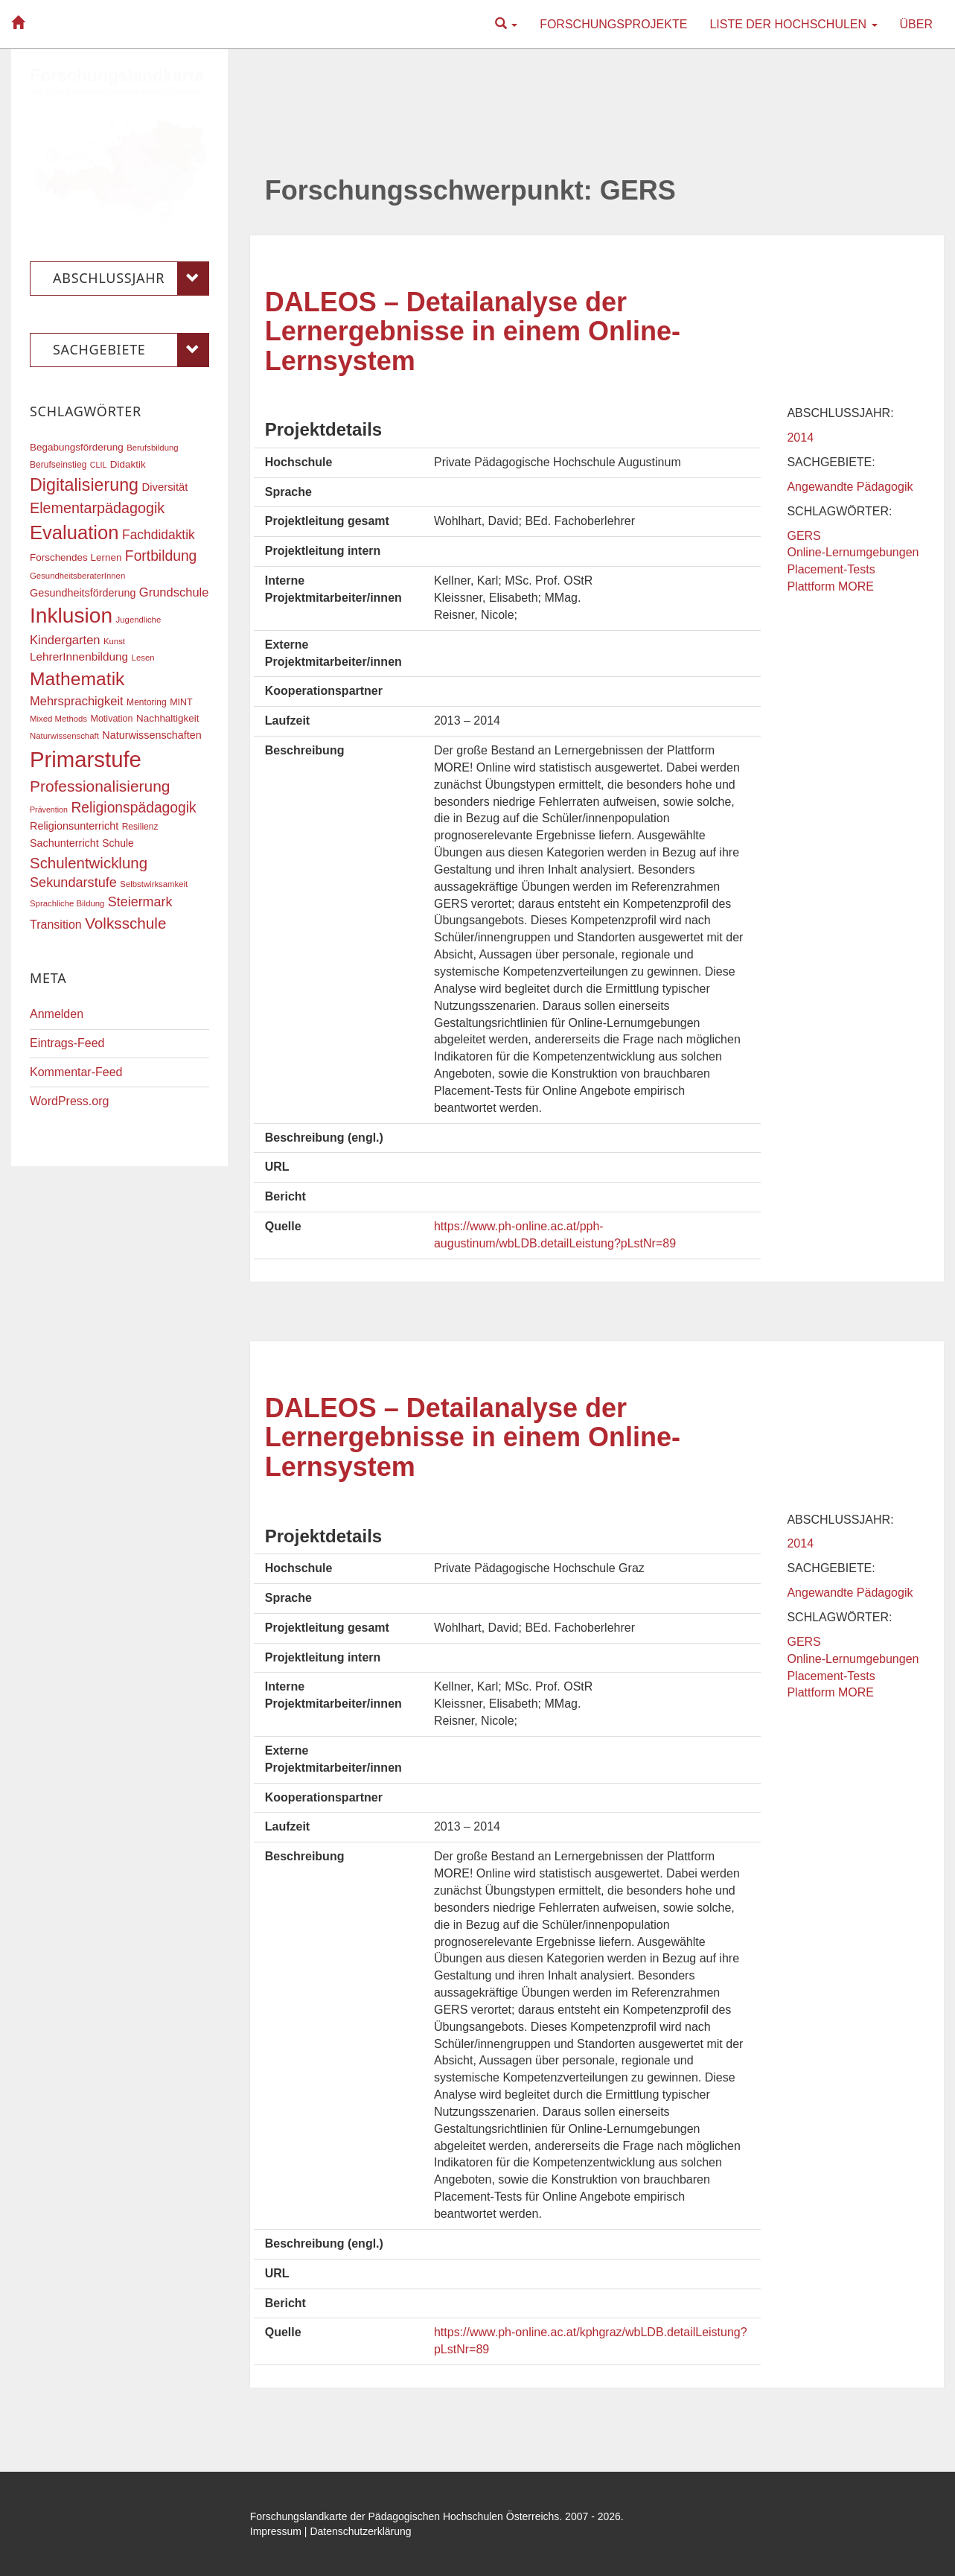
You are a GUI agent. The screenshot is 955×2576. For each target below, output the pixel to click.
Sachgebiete (131, 350)
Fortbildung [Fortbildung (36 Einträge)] (161, 556)
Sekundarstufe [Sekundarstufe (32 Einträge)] (73, 882)
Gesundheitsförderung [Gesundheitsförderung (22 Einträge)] (82, 593)
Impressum (275, 2531)
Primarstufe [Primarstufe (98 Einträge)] (85, 759)
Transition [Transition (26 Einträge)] (56, 924)
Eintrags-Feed (67, 1043)
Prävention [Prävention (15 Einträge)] (49, 809)
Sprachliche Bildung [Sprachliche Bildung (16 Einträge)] (67, 903)
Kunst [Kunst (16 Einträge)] (114, 641)
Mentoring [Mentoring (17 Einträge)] (147, 702)
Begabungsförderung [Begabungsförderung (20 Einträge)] (77, 447)
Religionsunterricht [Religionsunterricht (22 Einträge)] (74, 826)
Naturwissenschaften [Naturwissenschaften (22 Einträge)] (152, 735)
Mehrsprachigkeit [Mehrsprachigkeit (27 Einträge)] (77, 700)
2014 (800, 437)
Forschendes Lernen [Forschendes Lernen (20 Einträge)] (75, 557)
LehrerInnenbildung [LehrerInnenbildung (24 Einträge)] (79, 656)
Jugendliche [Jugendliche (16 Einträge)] (139, 619)
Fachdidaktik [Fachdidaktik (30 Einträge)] (158, 534)
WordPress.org (69, 1101)
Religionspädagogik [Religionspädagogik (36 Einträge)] (133, 807)
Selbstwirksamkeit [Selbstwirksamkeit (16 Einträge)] (154, 884)
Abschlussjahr (131, 278)
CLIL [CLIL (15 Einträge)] (98, 464)
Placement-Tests (831, 569)
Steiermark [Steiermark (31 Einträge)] (140, 901)
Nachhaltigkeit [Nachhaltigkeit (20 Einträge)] (167, 718)
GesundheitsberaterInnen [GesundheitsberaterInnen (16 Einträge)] (77, 575)
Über (916, 24)
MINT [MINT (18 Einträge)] (181, 702)
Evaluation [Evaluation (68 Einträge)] (74, 532)
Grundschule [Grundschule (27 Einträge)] (174, 592)
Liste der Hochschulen (793, 24)
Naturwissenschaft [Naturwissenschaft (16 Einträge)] (64, 735)
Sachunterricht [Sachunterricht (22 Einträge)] (64, 843)
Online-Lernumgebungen (853, 552)
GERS (803, 535)
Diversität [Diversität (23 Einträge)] (164, 487)
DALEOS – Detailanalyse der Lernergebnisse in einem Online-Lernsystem (472, 331)
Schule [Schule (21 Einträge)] (118, 843)
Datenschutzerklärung (360, 2531)
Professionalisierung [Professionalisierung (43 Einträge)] (100, 786)
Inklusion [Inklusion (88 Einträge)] (71, 615)
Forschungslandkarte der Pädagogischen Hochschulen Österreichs (405, 2516)
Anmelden (56, 1014)
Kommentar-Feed (76, 1072)
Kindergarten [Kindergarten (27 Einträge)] (65, 639)
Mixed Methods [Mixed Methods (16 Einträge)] (58, 718)
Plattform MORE (830, 586)
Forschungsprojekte (613, 24)
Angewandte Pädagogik (850, 486)
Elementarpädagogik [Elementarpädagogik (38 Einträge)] (97, 508)
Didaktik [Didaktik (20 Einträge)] (128, 464)
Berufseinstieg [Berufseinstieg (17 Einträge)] (58, 464)
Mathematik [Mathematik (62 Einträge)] (77, 679)
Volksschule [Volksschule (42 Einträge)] (125, 923)
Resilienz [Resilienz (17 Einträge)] (140, 826)
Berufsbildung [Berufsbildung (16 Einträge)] (152, 447)
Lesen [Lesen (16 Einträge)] (143, 657)
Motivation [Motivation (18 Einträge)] (111, 718)
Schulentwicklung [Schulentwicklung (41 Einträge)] (88, 862)
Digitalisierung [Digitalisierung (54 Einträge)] (84, 484)
